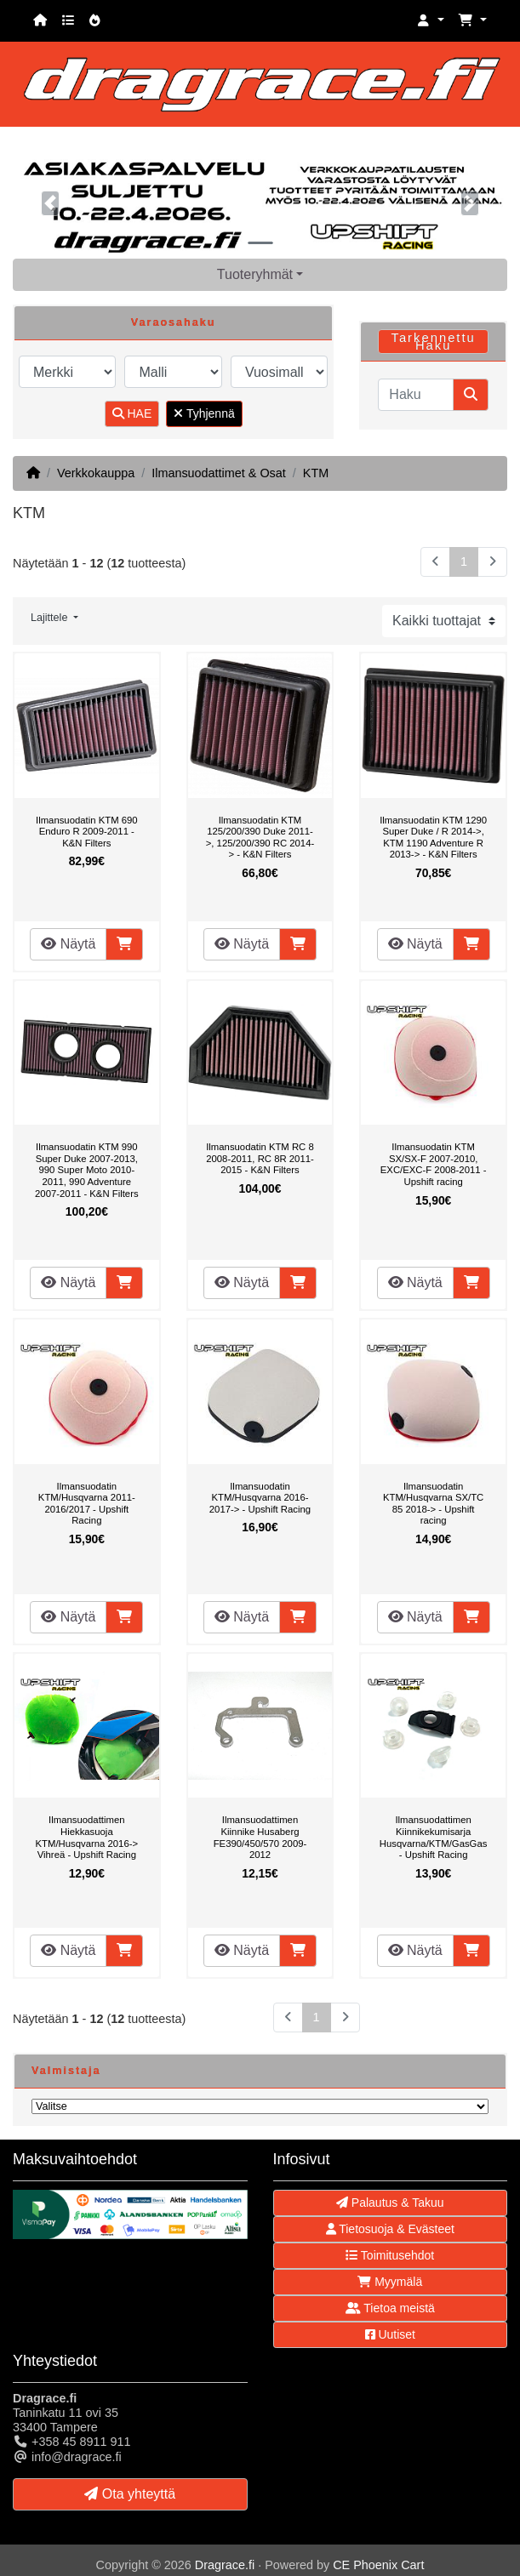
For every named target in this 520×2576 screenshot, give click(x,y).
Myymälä (389, 2281)
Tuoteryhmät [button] (255, 274)
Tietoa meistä (390, 2308)
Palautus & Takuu (390, 2202)
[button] (430, 21)
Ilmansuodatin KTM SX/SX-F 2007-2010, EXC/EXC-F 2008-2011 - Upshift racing (433, 1164)
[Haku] (416, 395)
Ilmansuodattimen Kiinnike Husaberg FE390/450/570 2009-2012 (260, 1837)
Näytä (68, 944)
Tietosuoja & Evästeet (390, 2229)
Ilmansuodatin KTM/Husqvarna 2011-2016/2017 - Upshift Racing (86, 1503)
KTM (316, 473)
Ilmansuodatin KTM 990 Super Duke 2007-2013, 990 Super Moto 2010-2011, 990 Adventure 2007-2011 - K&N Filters (87, 1170)
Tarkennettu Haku (433, 341)
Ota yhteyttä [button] (129, 2494)
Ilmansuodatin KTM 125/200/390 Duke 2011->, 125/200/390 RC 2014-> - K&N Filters (260, 837)
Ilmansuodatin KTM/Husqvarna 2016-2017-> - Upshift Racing (260, 1497)
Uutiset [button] (390, 2334)
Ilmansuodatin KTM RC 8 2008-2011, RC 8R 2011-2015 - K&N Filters (260, 1158)
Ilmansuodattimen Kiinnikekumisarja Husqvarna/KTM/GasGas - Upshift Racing (434, 1837)
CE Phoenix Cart (378, 2565)
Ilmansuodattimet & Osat (218, 473)
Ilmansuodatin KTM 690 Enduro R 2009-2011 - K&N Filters (87, 831)
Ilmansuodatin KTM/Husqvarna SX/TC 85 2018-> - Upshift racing (433, 1503)
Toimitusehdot (390, 2255)
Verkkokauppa (95, 473)
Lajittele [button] (51, 618)
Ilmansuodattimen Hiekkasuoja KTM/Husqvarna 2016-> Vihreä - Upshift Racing (87, 1837)
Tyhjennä (204, 413)
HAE (132, 413)
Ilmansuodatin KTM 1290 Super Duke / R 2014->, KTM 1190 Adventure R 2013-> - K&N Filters (433, 837)
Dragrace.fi (224, 2565)
